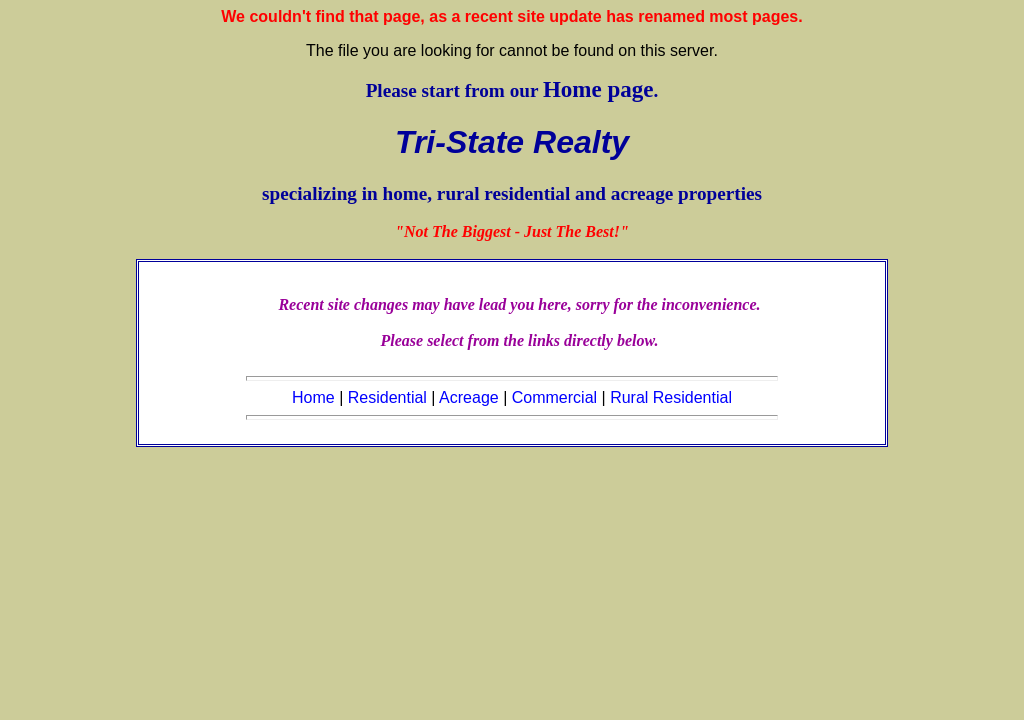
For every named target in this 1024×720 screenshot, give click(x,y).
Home (313, 397)
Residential (387, 397)
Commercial (554, 397)
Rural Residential (671, 397)
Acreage (469, 397)
